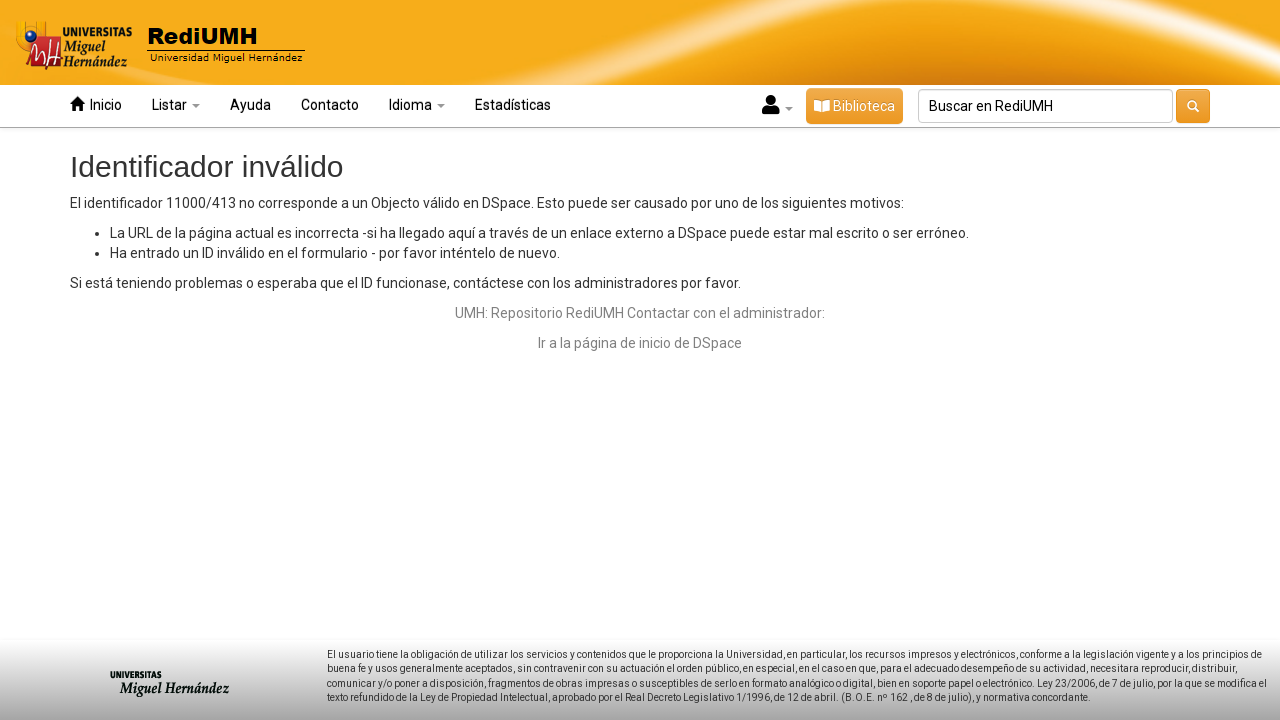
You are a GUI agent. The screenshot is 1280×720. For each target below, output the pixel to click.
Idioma (417, 105)
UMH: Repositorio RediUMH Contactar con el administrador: (640, 313)
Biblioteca (854, 106)
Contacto (330, 105)
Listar (176, 105)
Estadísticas (513, 105)
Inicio (96, 104)
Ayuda (250, 105)
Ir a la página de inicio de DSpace (640, 343)
